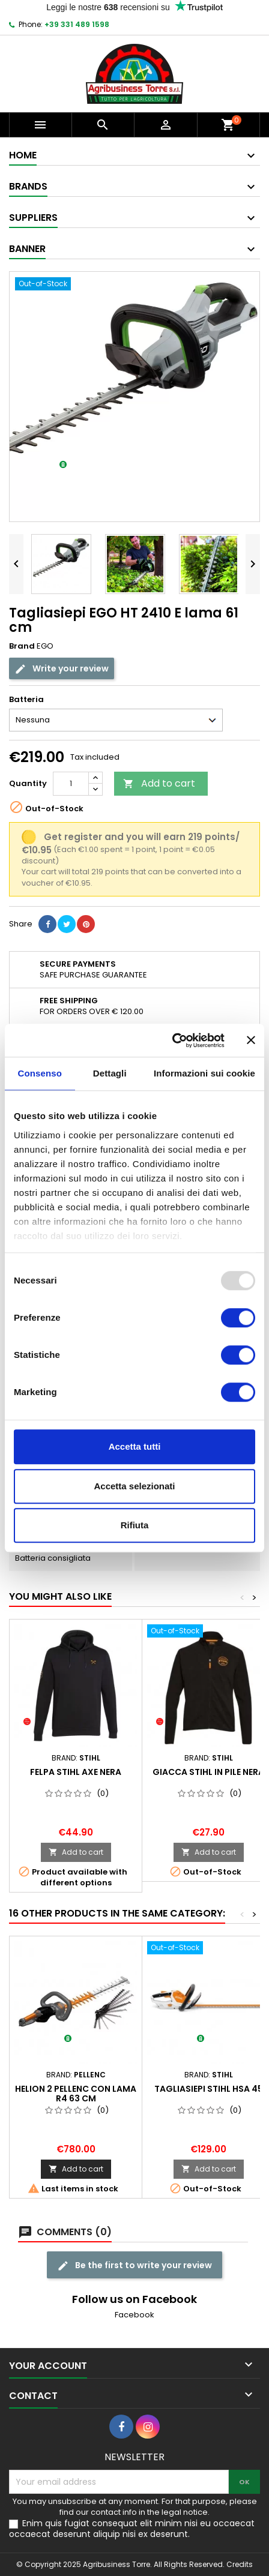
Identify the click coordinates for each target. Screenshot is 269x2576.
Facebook (134, 2314)
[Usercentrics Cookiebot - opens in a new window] (172, 1040)
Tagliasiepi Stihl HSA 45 (208, 2089)
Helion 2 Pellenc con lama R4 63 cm (75, 2093)
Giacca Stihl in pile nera (208, 1772)
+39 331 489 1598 (76, 24)
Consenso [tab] (40, 1073)
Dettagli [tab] (110, 1073)
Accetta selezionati (134, 1486)
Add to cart (159, 783)
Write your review (61, 668)
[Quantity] (71, 784)
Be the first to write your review (134, 2265)
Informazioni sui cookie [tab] (204, 1073)
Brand (22, 646)
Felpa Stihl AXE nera (75, 1772)
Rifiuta (135, 1525)
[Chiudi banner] (251, 1040)
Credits (239, 2564)
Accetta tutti (135, 1446)
